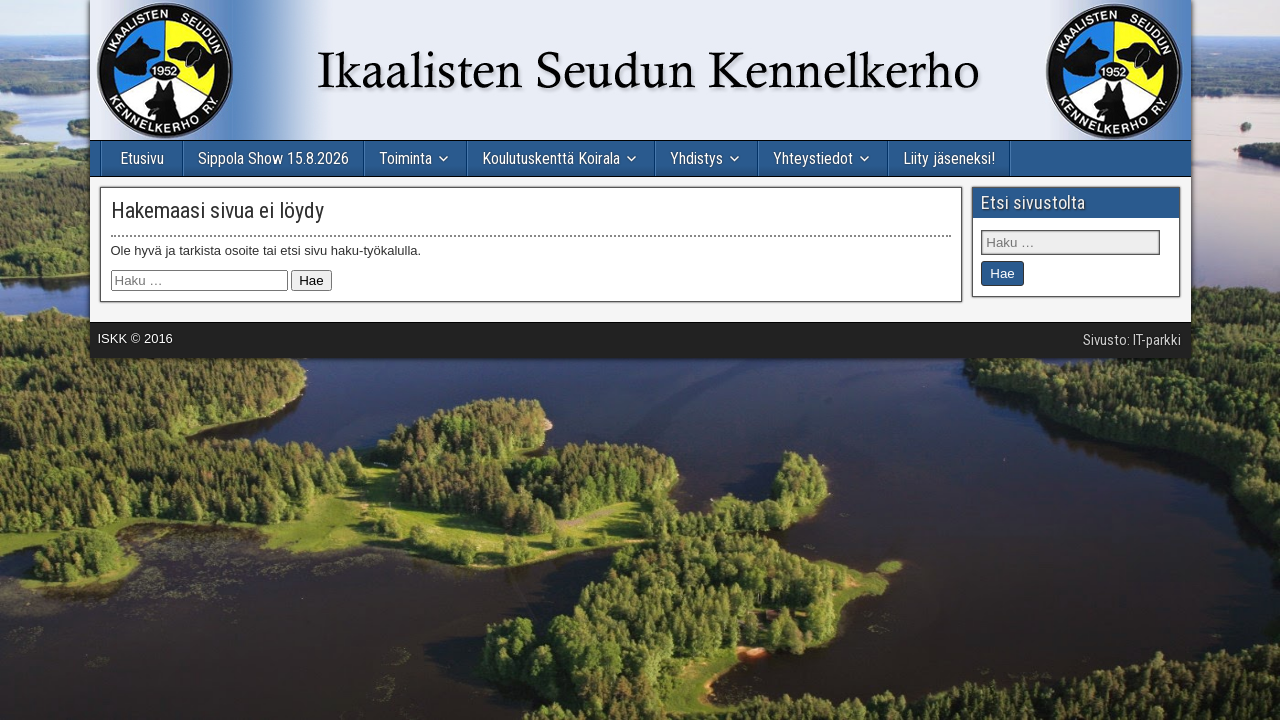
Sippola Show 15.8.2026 (273, 158)
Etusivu (142, 158)
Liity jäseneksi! (949, 158)
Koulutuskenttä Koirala (551, 158)
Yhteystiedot (813, 158)
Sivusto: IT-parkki (1132, 340)
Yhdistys (696, 158)
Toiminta (405, 158)
